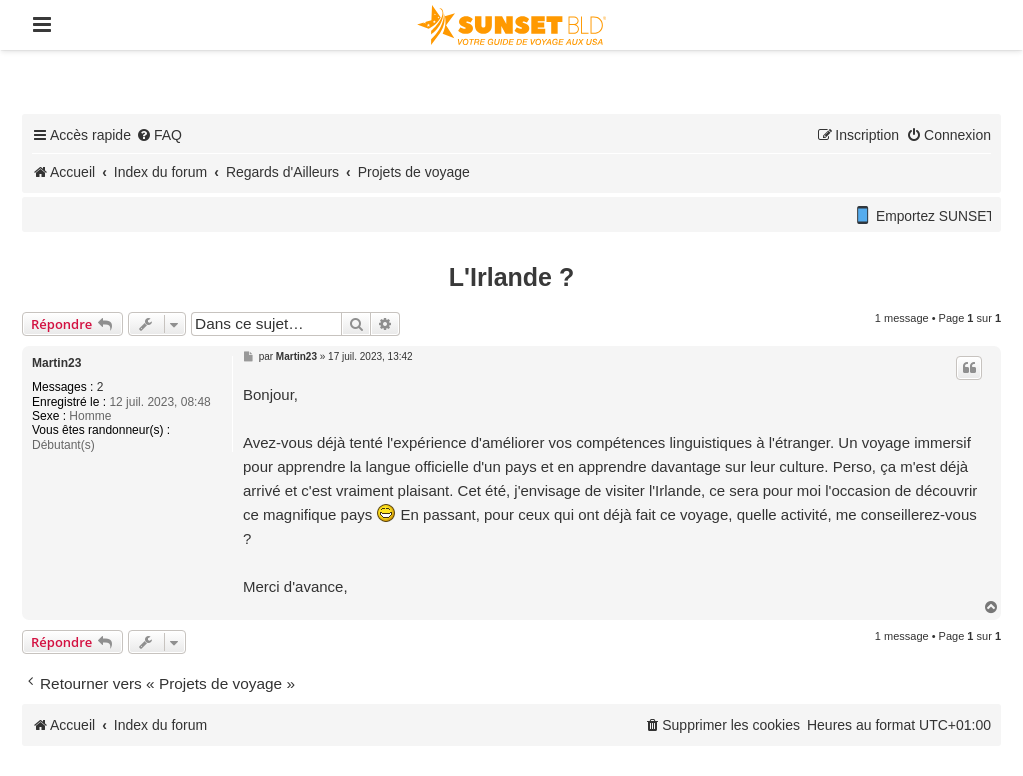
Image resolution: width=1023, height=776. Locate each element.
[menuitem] (159, 135)
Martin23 (56, 363)
